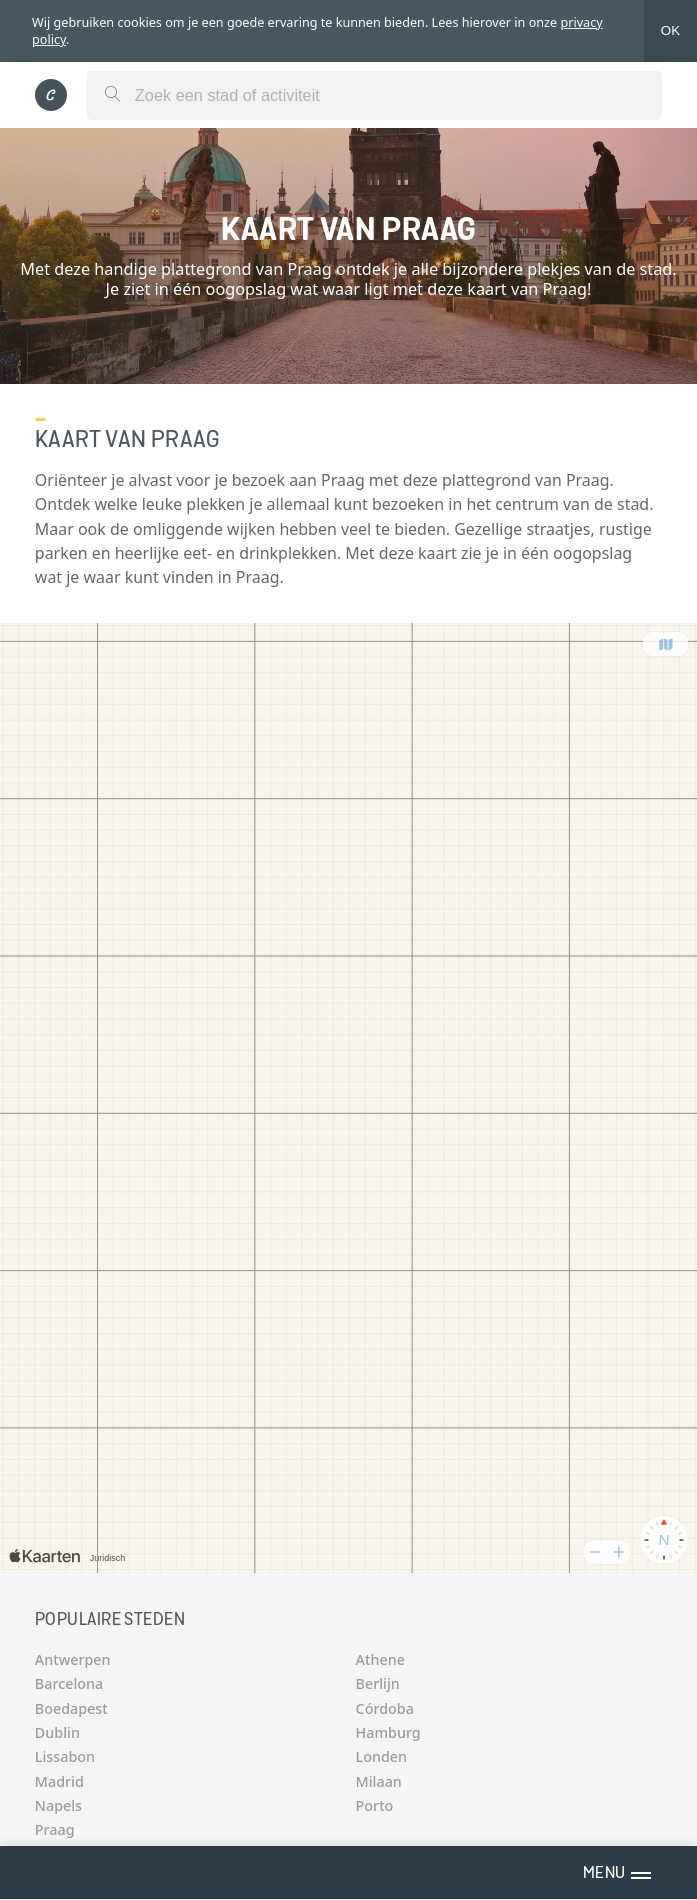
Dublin (57, 1732)
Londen (381, 1756)
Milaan (379, 1781)
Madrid (59, 1781)
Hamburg (388, 1732)
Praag (55, 1829)
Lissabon (65, 1756)
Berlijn (378, 1683)
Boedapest (71, 1708)
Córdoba (385, 1708)
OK (670, 30)
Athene (380, 1659)
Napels (58, 1805)
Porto (375, 1805)
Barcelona (69, 1683)
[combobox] (374, 95)
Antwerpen (73, 1659)
